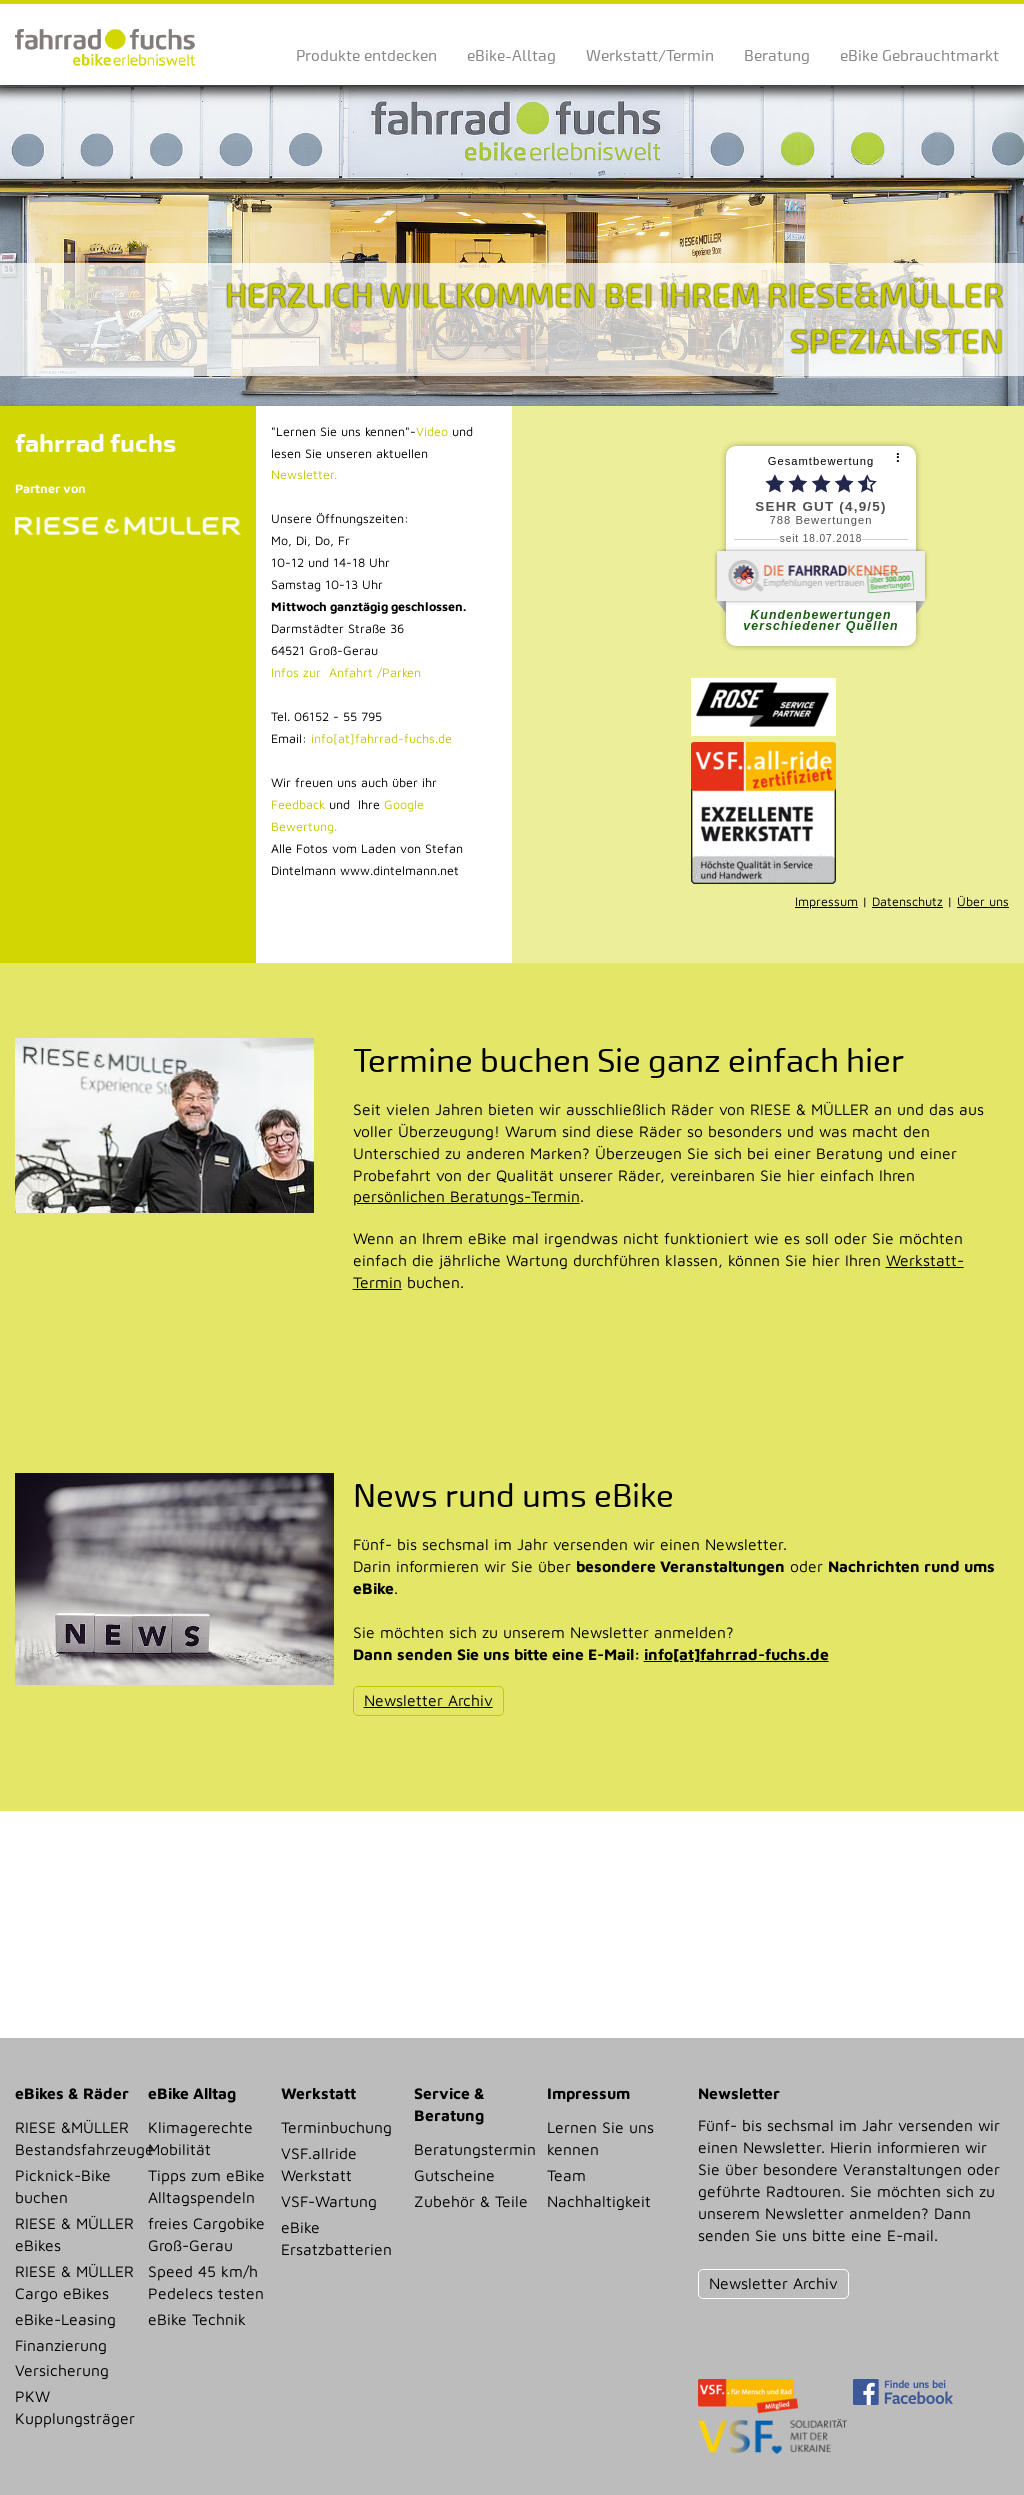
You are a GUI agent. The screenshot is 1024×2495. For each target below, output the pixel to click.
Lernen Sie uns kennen (600, 2138)
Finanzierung (61, 2345)
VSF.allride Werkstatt (319, 2164)
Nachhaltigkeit (599, 2201)
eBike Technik (197, 2319)
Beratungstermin (474, 2149)
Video (432, 431)
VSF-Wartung (329, 2201)
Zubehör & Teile (471, 2201)
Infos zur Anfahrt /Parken (346, 672)
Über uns (983, 901)
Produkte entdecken (366, 55)
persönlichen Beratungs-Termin (466, 1196)
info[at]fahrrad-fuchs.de (381, 738)
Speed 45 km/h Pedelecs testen (206, 2282)
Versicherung (62, 2370)
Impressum (826, 901)
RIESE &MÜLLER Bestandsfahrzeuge (75, 2138)
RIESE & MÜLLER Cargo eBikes (74, 2282)
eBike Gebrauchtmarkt (919, 55)
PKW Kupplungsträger (75, 2407)
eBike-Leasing (65, 2319)
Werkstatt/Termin (650, 55)
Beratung (777, 55)
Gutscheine (454, 2175)
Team (566, 2175)
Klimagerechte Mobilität (200, 2138)
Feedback (298, 804)
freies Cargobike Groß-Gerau (206, 2234)
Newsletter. (304, 474)
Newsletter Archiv (428, 1700)
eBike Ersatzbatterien (336, 2238)
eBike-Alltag (511, 55)
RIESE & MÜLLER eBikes (74, 2234)
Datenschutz (907, 901)
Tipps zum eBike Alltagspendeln (206, 2186)
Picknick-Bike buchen (63, 2186)
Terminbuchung (336, 2127)
